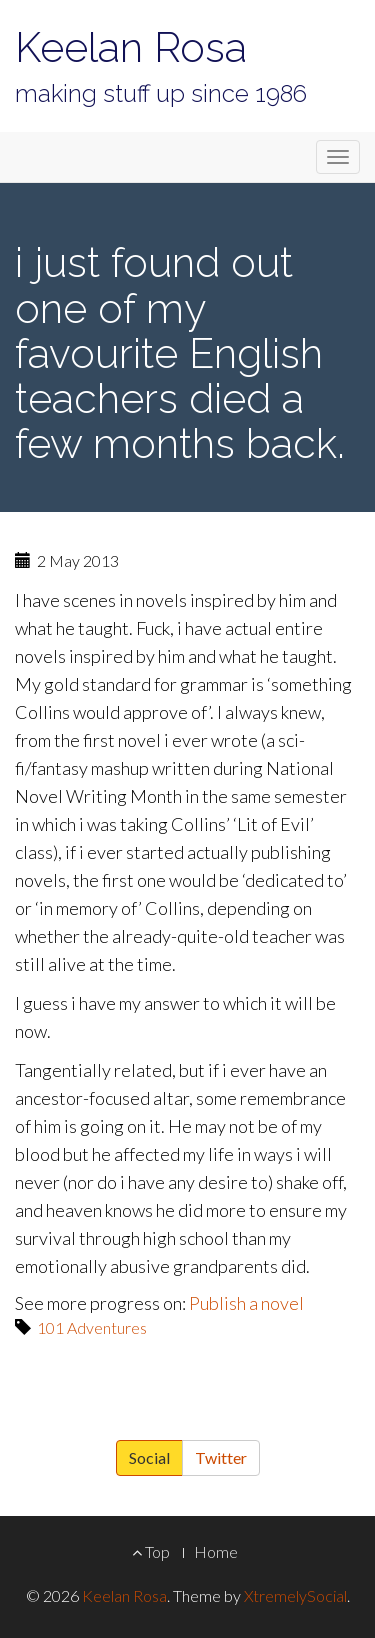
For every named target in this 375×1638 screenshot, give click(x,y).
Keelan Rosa (131, 47)
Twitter (221, 1457)
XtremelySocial (295, 1595)
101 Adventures (92, 1327)
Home (216, 1551)
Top (151, 1551)
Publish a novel (246, 1303)
